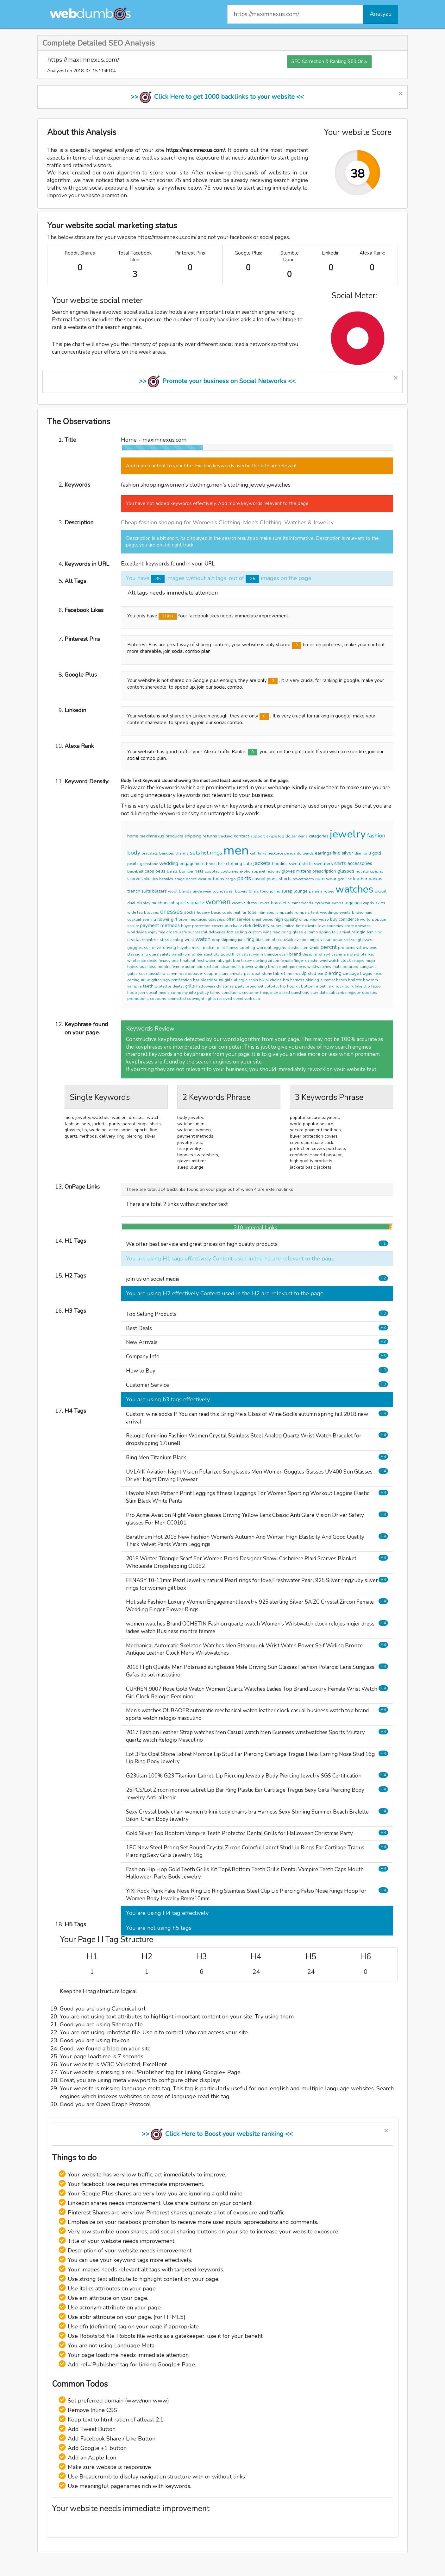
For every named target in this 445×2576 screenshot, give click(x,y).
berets (172, 871)
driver (157, 947)
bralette (355, 979)
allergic (240, 979)
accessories (360, 863)
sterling (260, 960)
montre (164, 966)
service (243, 919)
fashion (376, 835)
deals (152, 960)
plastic (206, 979)
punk (349, 986)
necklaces (198, 919)
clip (366, 986)
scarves (135, 879)
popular (379, 919)
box (236, 960)
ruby (220, 960)
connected (176, 998)
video (324, 919)
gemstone (149, 863)
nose (145, 980)
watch (202, 939)
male (336, 966)
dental (178, 986)
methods (170, 925)
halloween (205, 986)
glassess (216, 919)
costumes (229, 871)
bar (196, 979)
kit (298, 986)
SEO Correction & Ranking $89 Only (329, 61)
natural (189, 960)
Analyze (381, 14)
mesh (197, 947)
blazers (159, 891)
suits (146, 891)
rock (339, 986)
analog (176, 939)
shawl (324, 954)
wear (202, 878)
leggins (279, 947)
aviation (301, 939)
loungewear (223, 891)
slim (304, 947)
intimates (266, 912)
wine (267, 932)
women (218, 902)
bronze (274, 966)
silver (347, 853)
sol (142, 973)
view (314, 919)
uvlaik (288, 939)
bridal (211, 863)
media (164, 992)
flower (163, 919)
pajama (316, 891)
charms (182, 853)
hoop (132, 992)
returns (210, 836)
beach (341, 979)
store (349, 925)
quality (291, 919)
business (148, 966)
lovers (264, 903)
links (262, 853)
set (260, 986)
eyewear (323, 903)
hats (199, 871)
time (300, 925)
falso (376, 986)
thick (236, 954)
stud (312, 973)
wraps (337, 903)
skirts (380, 903)
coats (227, 912)
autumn (311, 932)
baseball (135, 871)
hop (290, 986)
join (141, 992)
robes (329, 891)
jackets (262, 863)
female (286, 960)
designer (310, 954)
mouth (322, 986)
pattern (209, 947)
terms (215, 992)
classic (133, 954)
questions (300, 992)
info (192, 992)
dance (191, 878)
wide (131, 912)
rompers (302, 912)
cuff (253, 853)
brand (295, 954)
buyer (186, 925)
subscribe (337, 992)
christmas (225, 986)
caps (149, 871)
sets (195, 852)
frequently (269, 992)
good (226, 954)
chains (276, 979)
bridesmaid (362, 912)
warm (258, 954)
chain (253, 979)
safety (165, 954)
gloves (288, 871)
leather (360, 879)
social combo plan (191, 651)
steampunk (231, 966)
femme (178, 966)
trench (133, 891)
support (257, 836)
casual (259, 879)
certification (181, 979)
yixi (332, 986)
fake (358, 986)
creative (238, 903)
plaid (354, 954)
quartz (197, 903)
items (303, 836)
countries (335, 925)
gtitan (156, 979)
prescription (324, 871)
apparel (258, 871)
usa (256, 998)
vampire (134, 986)
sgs (166, 979)
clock (346, 960)
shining (312, 979)
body (133, 852)
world (365, 919)
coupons (158, 998)
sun (147, 947)
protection (201, 925)
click (247, 925)
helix (377, 973)
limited (288, 925)
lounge (301, 891)
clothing (234, 864)
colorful (272, 986)
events (345, 912)
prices (267, 919)
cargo (230, 878)
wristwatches (319, 966)
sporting (247, 947)
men (236, 850)
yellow (362, 947)
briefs (254, 891)
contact (241, 836)
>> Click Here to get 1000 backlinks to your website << (217, 96)
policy (203, 992)
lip (304, 973)
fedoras (273, 871)
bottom (308, 986)
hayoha (184, 947)
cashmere (339, 954)
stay (314, 992)
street (238, 998)
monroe (293, 973)
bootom (370, 979)
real (237, 912)
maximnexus (152, 836)
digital (380, 891)
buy (333, 919)
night (314, 940)
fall (335, 932)
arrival (344, 932)
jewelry (348, 834)
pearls (133, 863)
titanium (263, 939)
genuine (345, 878)
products (174, 836)
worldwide (137, 932)
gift (229, 960)
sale (247, 864)
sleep (286, 891)
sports (182, 903)
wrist (189, 940)
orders (172, 932)
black (276, 939)
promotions (138, 998)
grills (190, 986)
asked (284, 992)
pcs (247, 973)
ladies (132, 966)
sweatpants (303, 878)
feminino (374, 932)
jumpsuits (284, 912)
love (321, 925)
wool (173, 891)
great (256, 919)
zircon (273, 960)
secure (133, 925)
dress (252, 903)
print (221, 947)
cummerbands (300, 903)
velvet (246, 954)
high (278, 919)
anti (144, 954)
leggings (353, 903)
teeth (148, 986)
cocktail (134, 919)
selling (241, 932)
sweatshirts (301, 864)
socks (190, 912)
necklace (275, 853)
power (247, 966)
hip (283, 986)
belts (160, 871)
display (143, 903)
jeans (272, 879)
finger (299, 960)
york (248, 998)
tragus (366, 973)
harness (297, 979)
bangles (166, 853)
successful (197, 932)
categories (319, 836)
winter (196, 954)
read (276, 932)
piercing (333, 973)
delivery (261, 925)
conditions (231, 992)
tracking (225, 836)
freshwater (206, 960)
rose (182, 973)
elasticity (211, 954)
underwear (202, 891)
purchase (233, 926)
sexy (218, 980)
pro (341, 947)
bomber (186, 871)
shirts (340, 863)
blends (185, 891)
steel (164, 940)
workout (263, 947)
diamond (362, 853)
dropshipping (224, 939)
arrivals (236, 973)
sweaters (323, 864)
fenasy (164, 960)
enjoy (152, 932)
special (376, 871)
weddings (329, 912)
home (132, 836)
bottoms (216, 879)
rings (216, 852)
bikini (264, 979)
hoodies (280, 864)
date (323, 992)
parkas (375, 879)
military (221, 973)
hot (205, 852)
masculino (155, 973)
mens (301, 966)
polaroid (350, 966)
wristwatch (329, 960)
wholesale (136, 960)
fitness (232, 947)
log (281, 836)
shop (304, 919)
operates (363, 925)
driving (169, 947)
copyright (195, 998)
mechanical (163, 903)
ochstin (311, 960)
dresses (171, 911)
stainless (150, 939)
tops (252, 912)
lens (373, 947)
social (151, 992)
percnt (328, 947)
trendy (308, 853)
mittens (303, 871)
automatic (194, 966)
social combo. (228, 687)
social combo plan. (147, 758)
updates (369, 992)
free (162, 932)
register (354, 992)
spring (325, 932)
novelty (362, 871)
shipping (193, 836)
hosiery (203, 912)
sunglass (368, 966)
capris (368, 903)
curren (171, 973)
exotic (245, 871)
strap (209, 973)
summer (327, 979)
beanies (166, 878)
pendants (292, 853)
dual (131, 903)
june (241, 939)
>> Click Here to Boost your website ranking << (217, 2134)
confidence (349, 919)
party (239, 986)
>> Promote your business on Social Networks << (217, 381)
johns (275, 891)
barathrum (181, 954)
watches (354, 889)
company (179, 992)
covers (217, 925)
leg (140, 912)
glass (297, 932)
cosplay (212, 871)
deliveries (217, 932)
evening (149, 919)
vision (325, 940)
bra (286, 979)
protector (163, 986)
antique (288, 966)
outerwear (325, 879)
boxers (241, 891)
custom (255, 932)
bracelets (149, 853)
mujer (370, 960)
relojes (358, 960)
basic (216, 912)
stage (179, 878)
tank (315, 912)
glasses (345, 871)
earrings (323, 853)
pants (244, 878)
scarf (283, 954)
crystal (134, 940)
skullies (151, 878)
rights (210, 998)
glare (153, 954)
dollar (291, 836)
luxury (246, 960)
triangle (271, 954)
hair (221, 863)
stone (267, 973)
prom (183, 919)
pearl (176, 960)
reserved (224, 998)
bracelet (278, 903)
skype (271, 836)
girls (228, 979)
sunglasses (361, 939)
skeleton (211, 966)
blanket (367, 954)
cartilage (351, 973)
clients (311, 925)
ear (320, 973)
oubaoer (195, 973)
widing (260, 966)
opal (256, 973)
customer (250, 992)
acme (350, 947)
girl (174, 919)
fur (243, 912)
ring (250, 939)
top (230, 932)
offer (230, 919)
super (276, 925)
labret (279, 973)
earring (133, 979)
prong (251, 986)
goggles (135, 947)
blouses (151, 912)
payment (149, 925)
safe (183, 932)
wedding (168, 863)
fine (337, 853)
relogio (359, 932)
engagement (192, 864)
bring (286, 932)
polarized (341, 939)
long (264, 891)
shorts (285, 879)
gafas (132, 973)
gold (376, 853)
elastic (293, 947)
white (314, 947)
